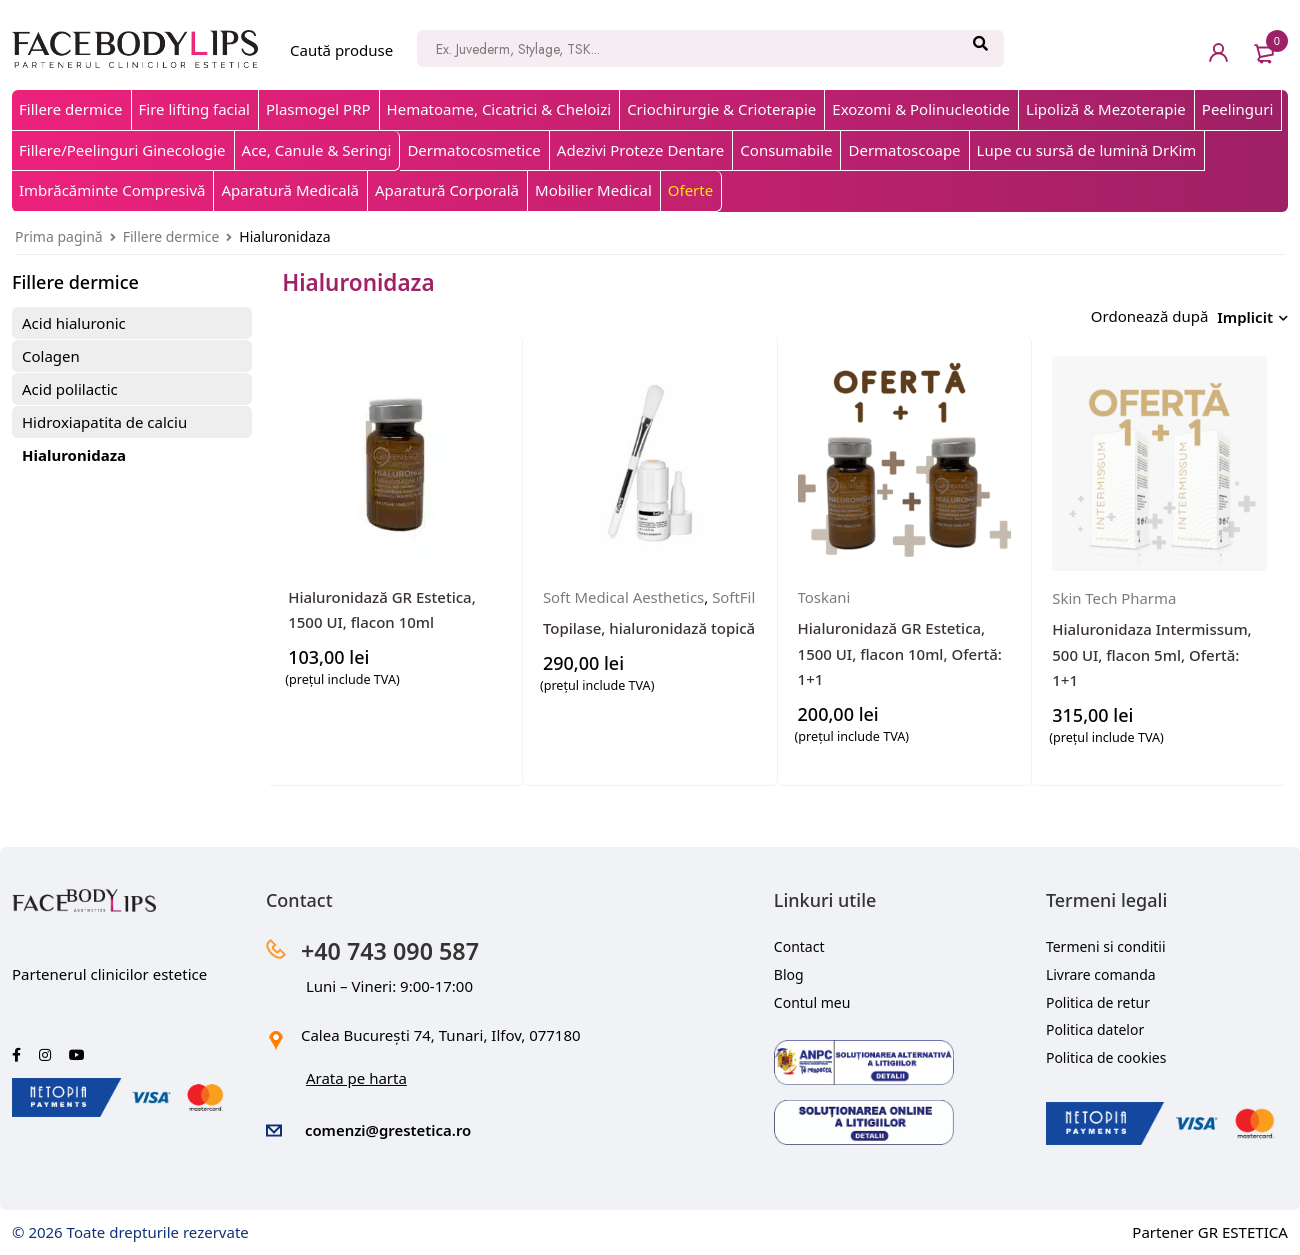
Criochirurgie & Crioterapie (721, 109)
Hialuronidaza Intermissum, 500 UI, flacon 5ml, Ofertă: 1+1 (1151, 649)
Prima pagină (59, 236)
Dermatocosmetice (473, 150)
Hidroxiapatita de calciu (104, 422)
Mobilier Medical (593, 190)
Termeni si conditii (1106, 941)
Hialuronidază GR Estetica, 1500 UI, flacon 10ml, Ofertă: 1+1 (900, 648)
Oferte (690, 190)
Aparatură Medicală (290, 190)
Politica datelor (1095, 1025)
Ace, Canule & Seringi (317, 150)
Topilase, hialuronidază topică (649, 649)
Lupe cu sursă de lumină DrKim (1087, 150)
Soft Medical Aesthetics (624, 592)
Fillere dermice (71, 109)
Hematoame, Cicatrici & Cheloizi (499, 109)
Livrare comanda (1101, 969)
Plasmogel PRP (318, 109)
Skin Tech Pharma (1114, 593)
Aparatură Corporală (447, 190)
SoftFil (564, 617)
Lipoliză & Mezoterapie (1106, 109)
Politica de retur (1098, 997)
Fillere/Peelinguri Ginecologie (122, 150)
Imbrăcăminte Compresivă (112, 190)
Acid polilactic (70, 389)
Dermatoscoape (904, 150)
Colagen (51, 356)
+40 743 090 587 (392, 945)
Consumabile (786, 150)
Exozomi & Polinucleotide (921, 109)
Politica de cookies (1106, 1052)
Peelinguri (1238, 109)
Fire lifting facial (194, 109)
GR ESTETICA (1243, 1227)
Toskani (824, 592)
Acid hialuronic (74, 323)
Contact (799, 941)
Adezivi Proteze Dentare (640, 150)
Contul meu (812, 997)
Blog (789, 969)
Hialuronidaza (74, 455)
